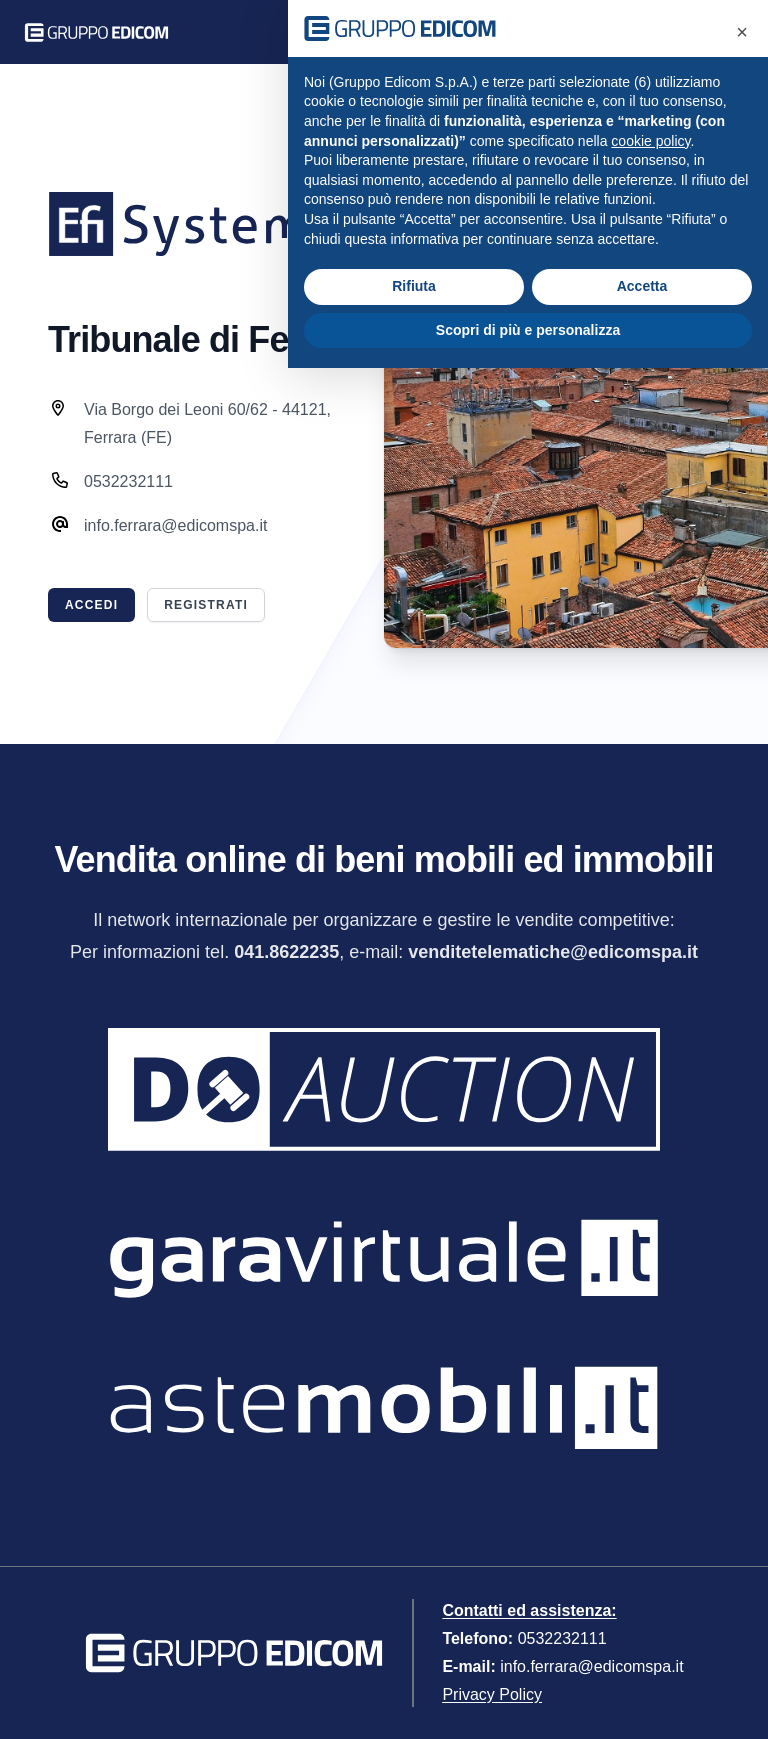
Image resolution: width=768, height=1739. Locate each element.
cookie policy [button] (650, 141)
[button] (742, 32)
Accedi (91, 605)
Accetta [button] (642, 286)
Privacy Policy (492, 1694)
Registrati (206, 605)
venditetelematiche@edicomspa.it (553, 952)
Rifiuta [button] (414, 286)
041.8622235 (286, 952)
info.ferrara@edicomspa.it (591, 1666)
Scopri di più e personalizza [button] (528, 330)
